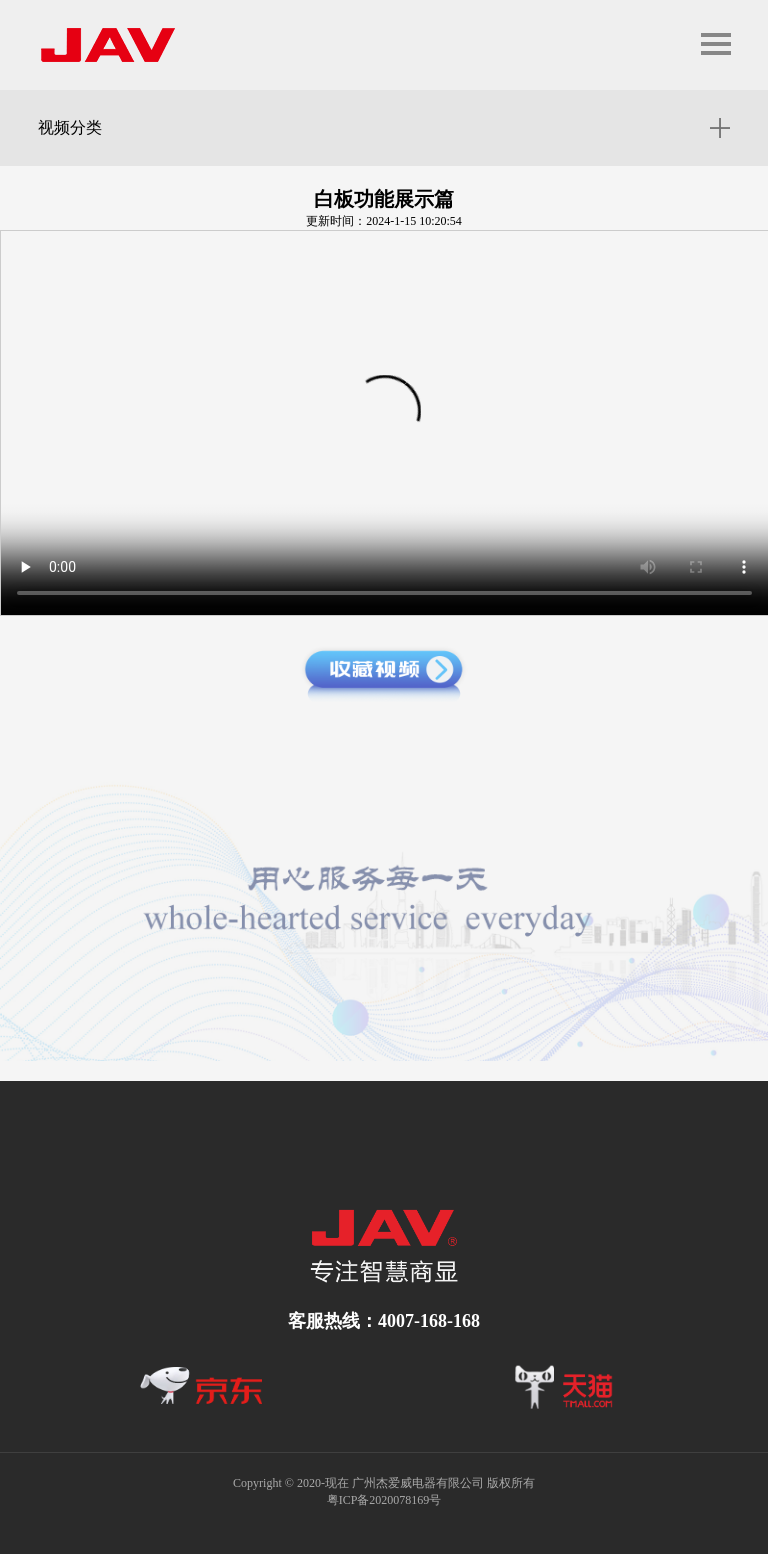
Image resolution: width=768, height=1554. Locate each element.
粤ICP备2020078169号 (384, 1500)
